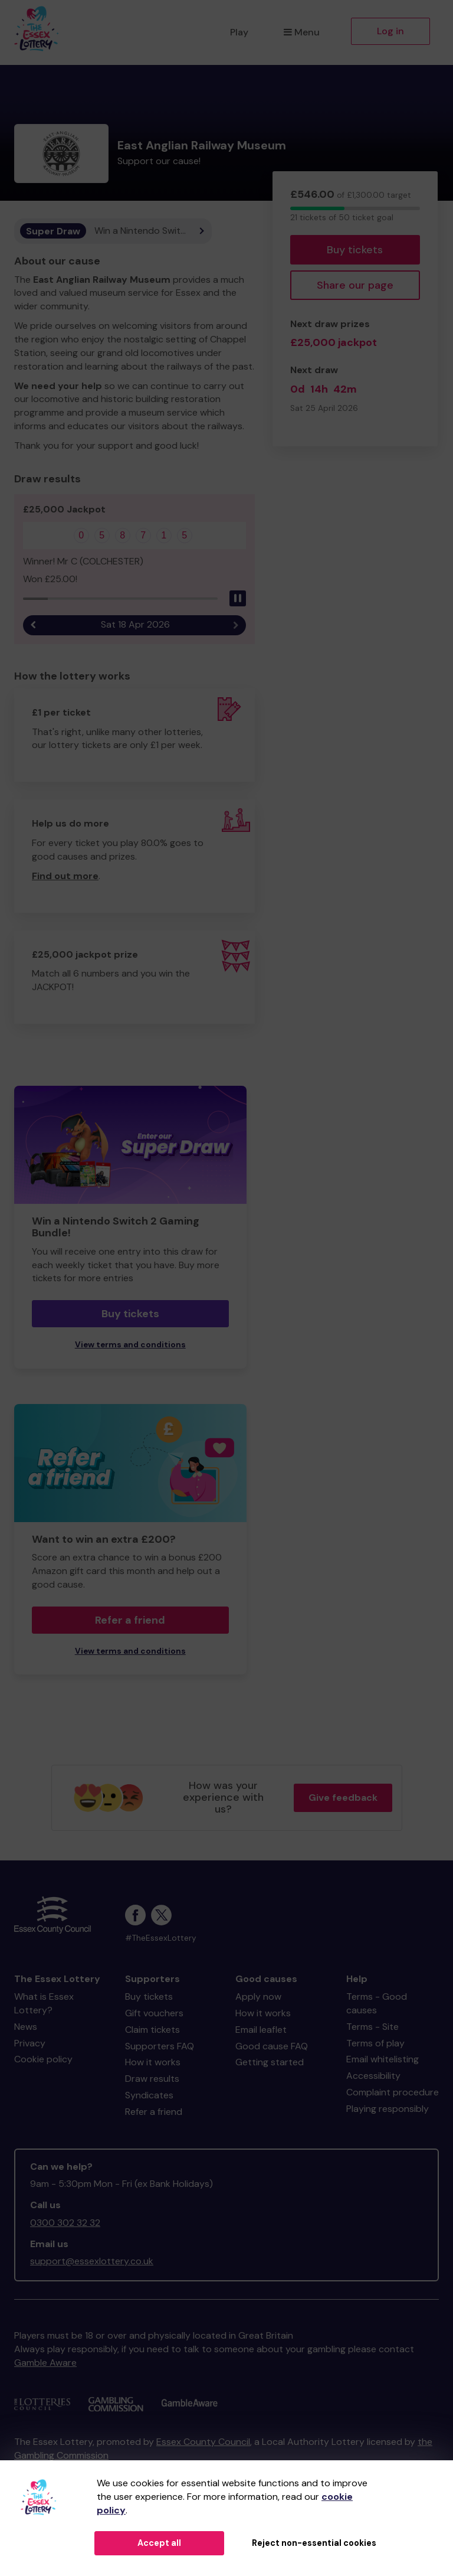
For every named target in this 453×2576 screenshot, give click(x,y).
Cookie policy (43, 2059)
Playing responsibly (387, 2108)
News (25, 2026)
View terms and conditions (130, 1345)
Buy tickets (355, 250)
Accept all (159, 2543)
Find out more (65, 876)
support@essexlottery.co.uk (91, 2261)
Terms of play (375, 2043)
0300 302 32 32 (65, 2222)
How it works (152, 2062)
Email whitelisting (382, 2059)
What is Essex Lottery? (44, 2003)
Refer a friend (130, 1620)
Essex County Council (203, 2441)
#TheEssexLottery (160, 1938)
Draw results (152, 2078)
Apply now (258, 1996)
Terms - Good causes (376, 2003)
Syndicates (149, 2095)
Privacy (29, 2043)
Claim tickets (152, 2029)
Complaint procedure (392, 2092)
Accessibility (373, 2075)
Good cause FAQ (271, 2046)
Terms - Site (372, 2026)
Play (239, 32)
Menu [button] (302, 32)
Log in (390, 31)
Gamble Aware (45, 2362)
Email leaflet (261, 2029)
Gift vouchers (154, 2013)
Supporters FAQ (159, 2046)
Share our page (355, 285)
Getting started (269, 2062)
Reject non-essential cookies (314, 2543)
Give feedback (343, 1797)
